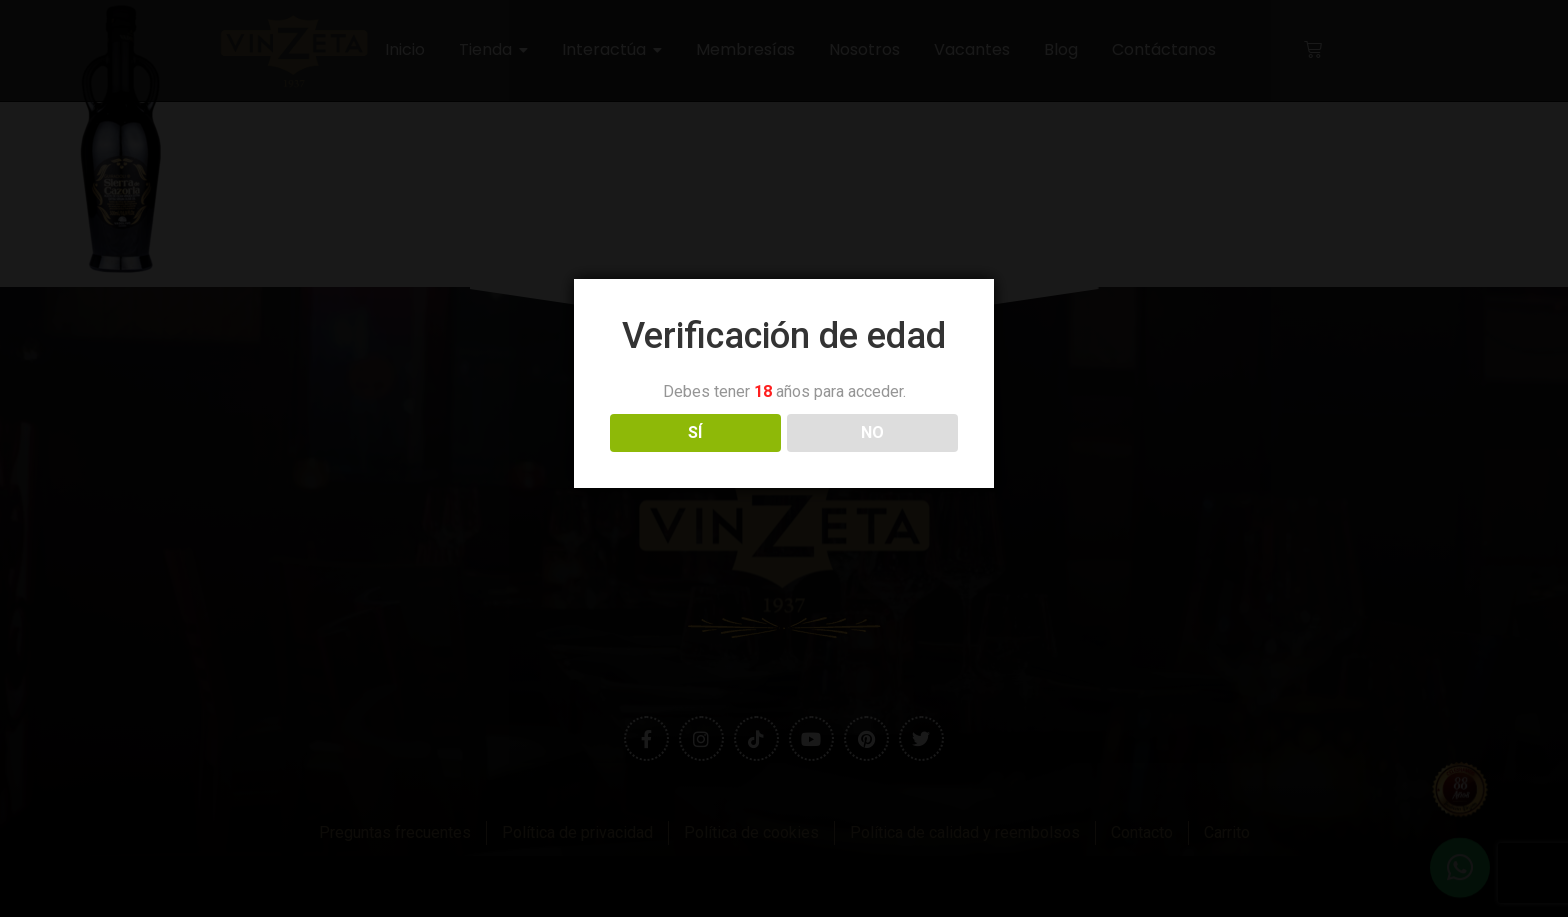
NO (872, 432)
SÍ (695, 432)
